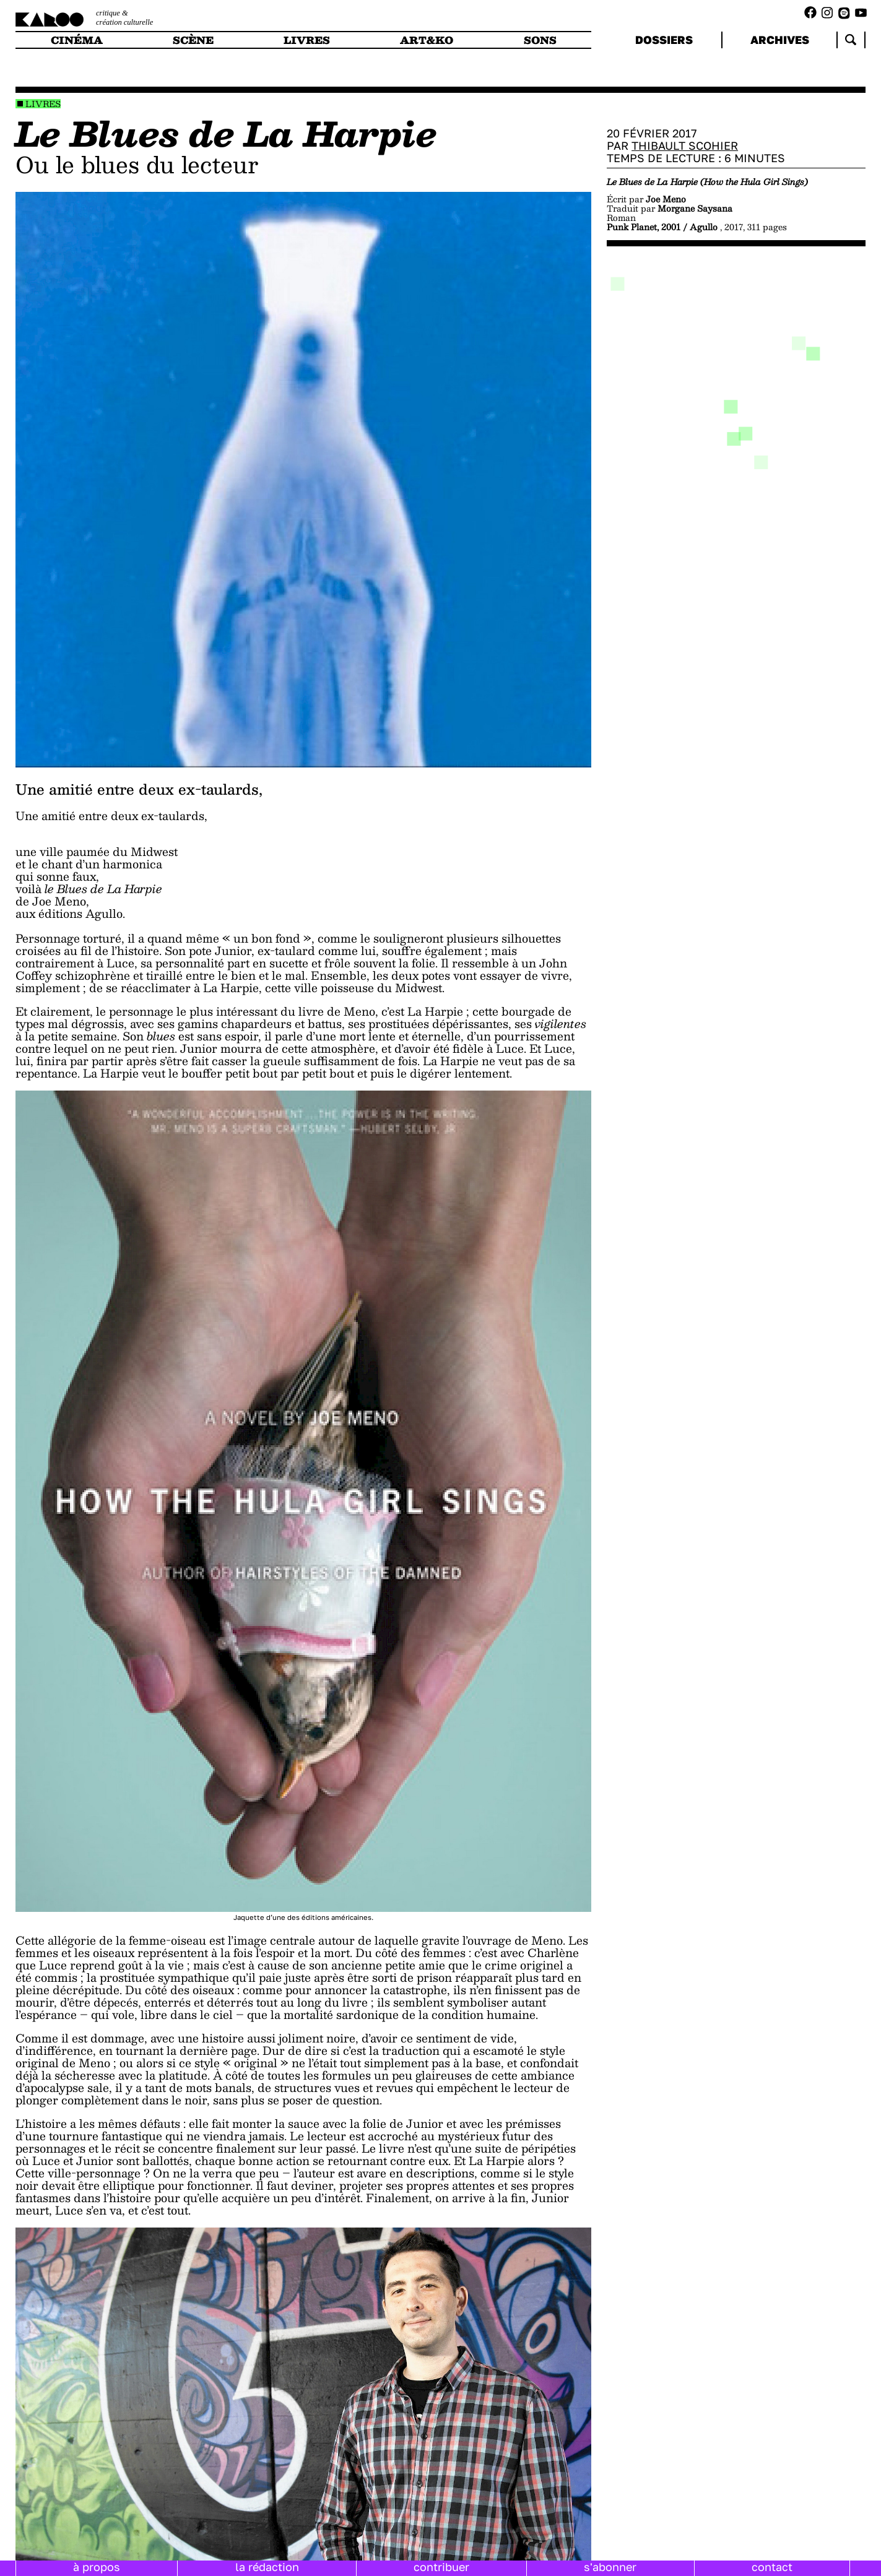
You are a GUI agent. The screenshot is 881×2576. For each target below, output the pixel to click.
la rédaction (267, 2567)
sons (540, 40)
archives (779, 39)
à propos (96, 2567)
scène (193, 40)
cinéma (77, 40)
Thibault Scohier (684, 145)
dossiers (664, 39)
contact (772, 2567)
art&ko (426, 40)
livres (307, 40)
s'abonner (610, 2567)
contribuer (441, 2567)
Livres (43, 103)
